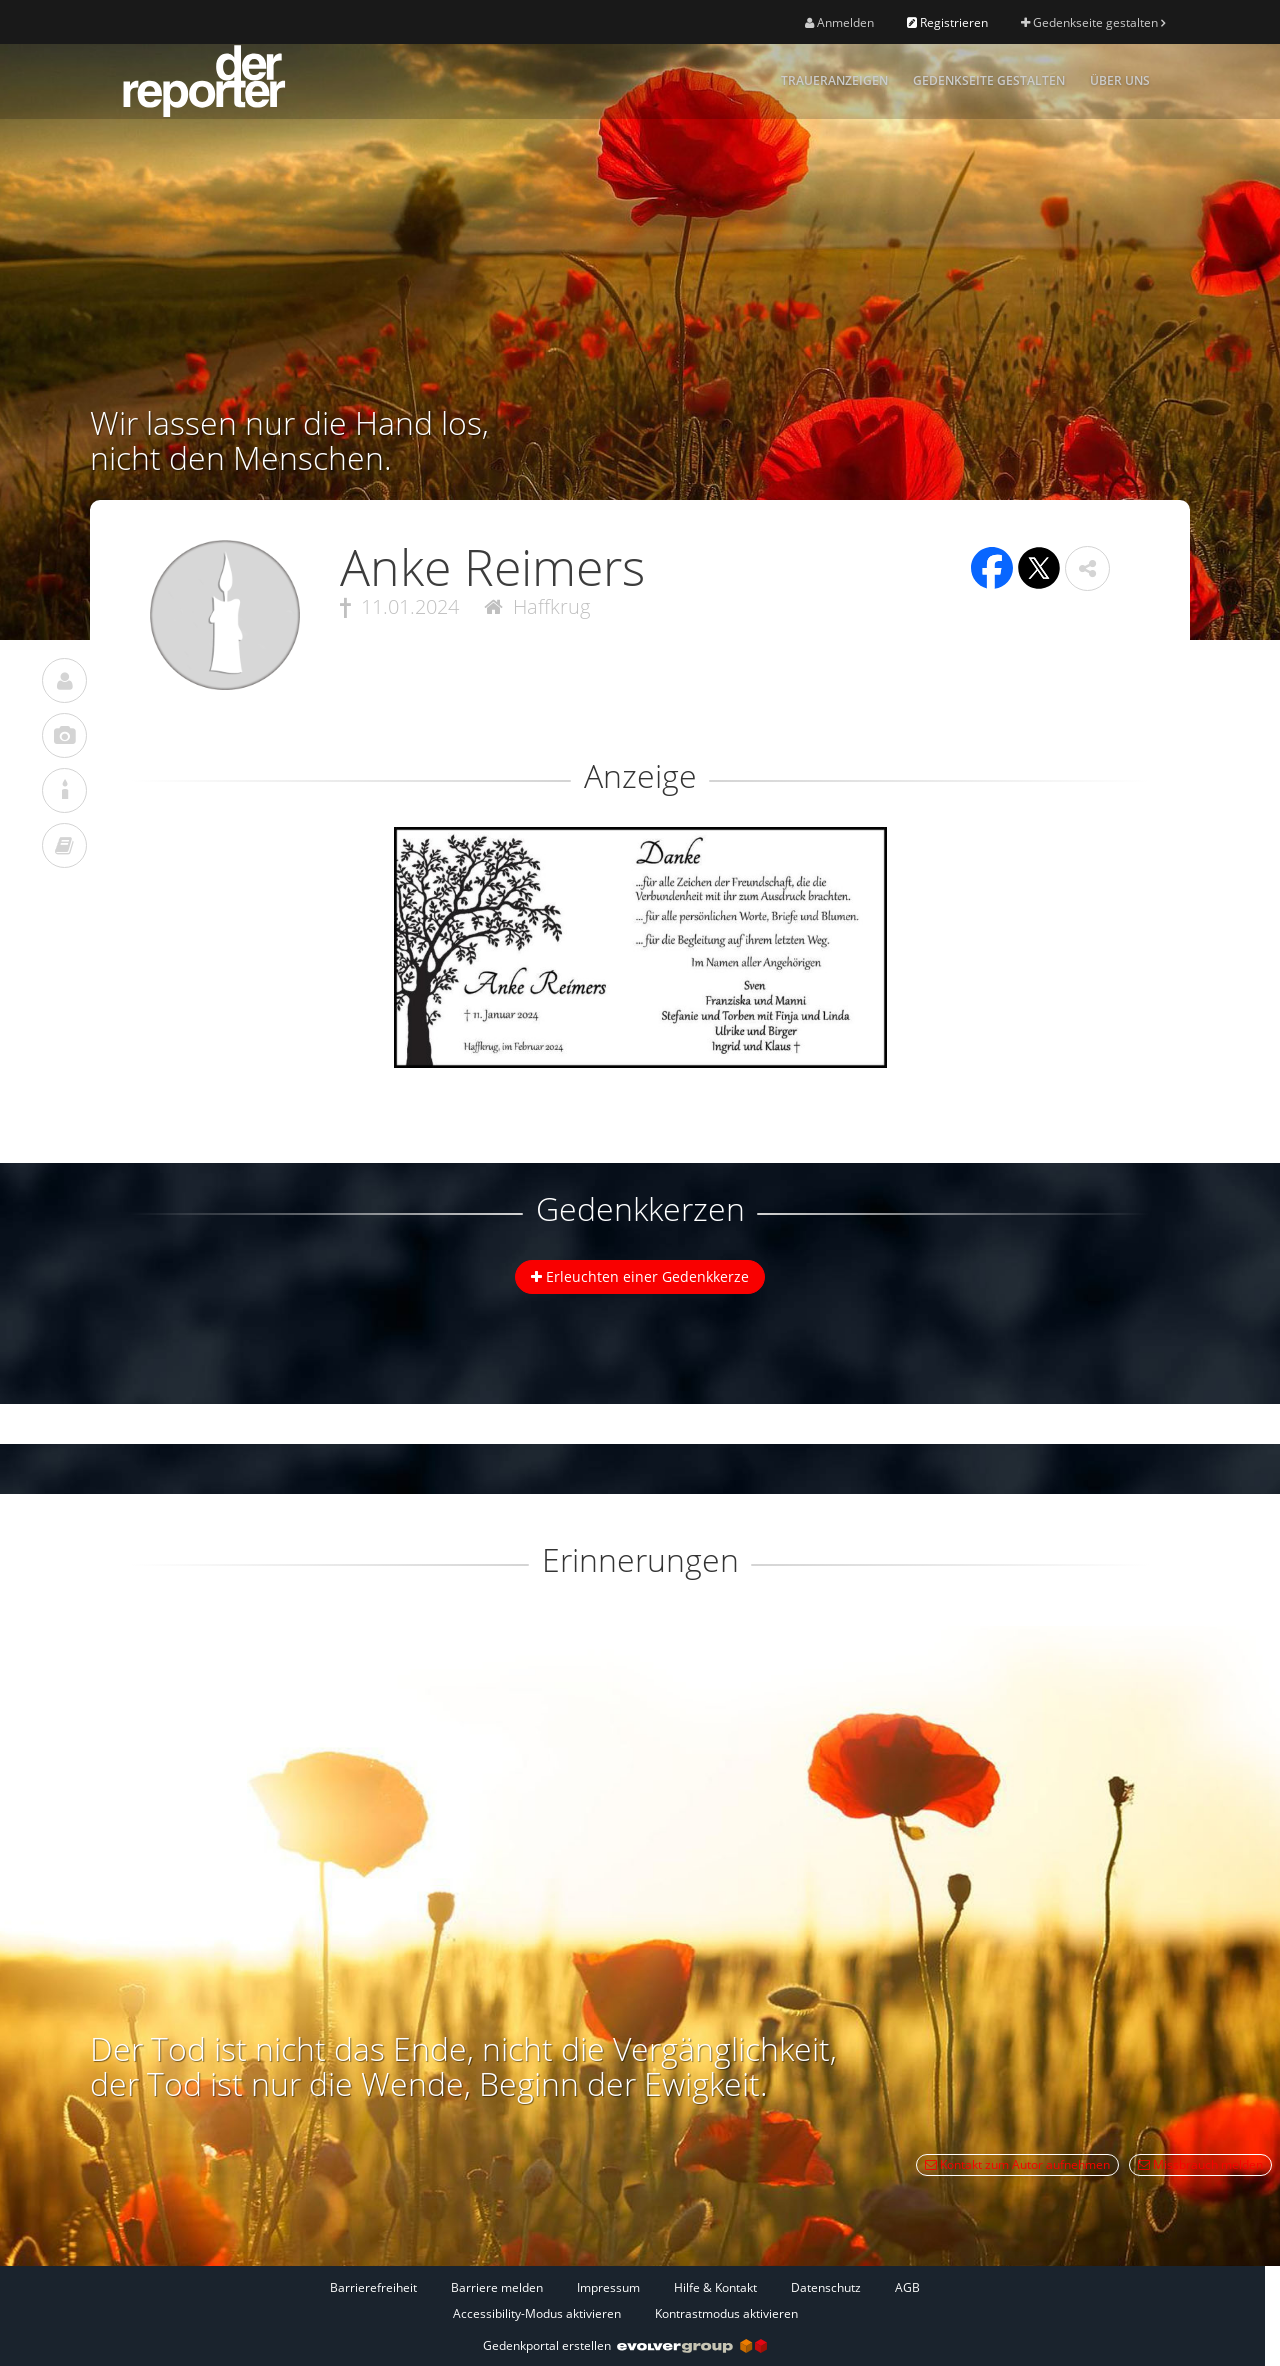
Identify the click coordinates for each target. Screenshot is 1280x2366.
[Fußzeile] (625, 2300)
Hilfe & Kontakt (715, 2287)
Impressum (608, 2287)
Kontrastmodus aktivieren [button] (726, 2313)
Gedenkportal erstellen (625, 2345)
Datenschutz (826, 2287)
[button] (1087, 568)
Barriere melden (497, 2287)
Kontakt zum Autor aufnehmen (1017, 2164)
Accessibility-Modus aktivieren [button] (537, 2313)
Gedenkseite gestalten (1093, 22)
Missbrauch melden (1200, 2164)
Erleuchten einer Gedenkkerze (640, 1276)
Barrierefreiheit (373, 2287)
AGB (907, 2287)
